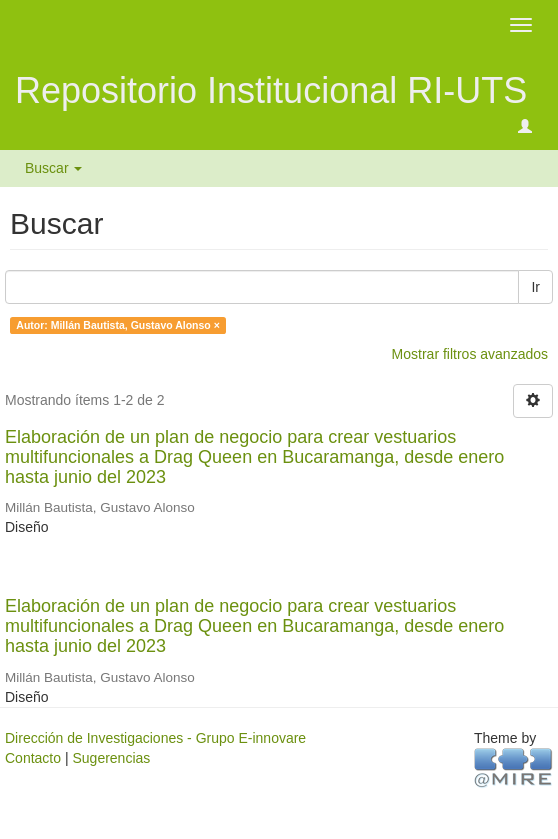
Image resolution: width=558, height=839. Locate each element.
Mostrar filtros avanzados (470, 354)
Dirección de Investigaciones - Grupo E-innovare (155, 738)
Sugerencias (111, 758)
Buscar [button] (53, 168)
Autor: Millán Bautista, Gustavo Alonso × (118, 325)
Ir (535, 287)
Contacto (33, 758)
